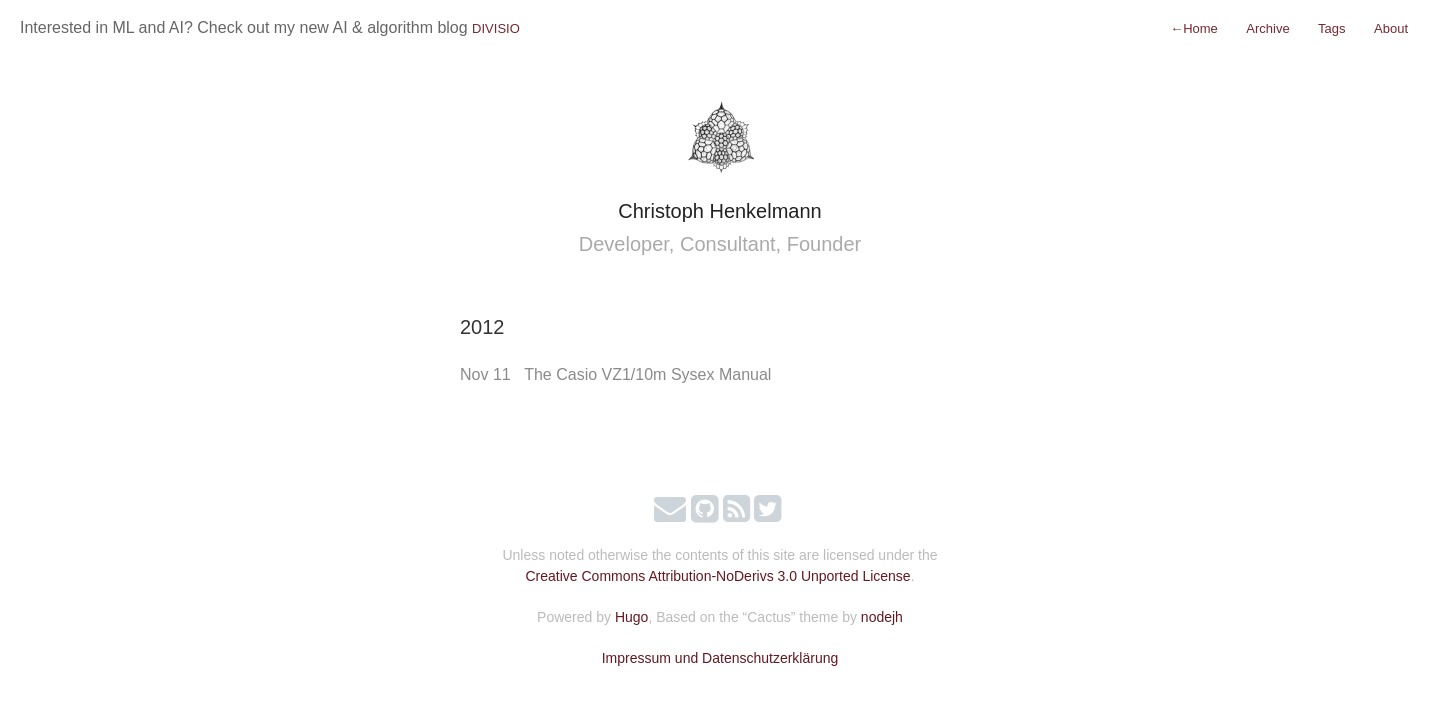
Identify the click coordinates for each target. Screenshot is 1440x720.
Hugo (631, 617)
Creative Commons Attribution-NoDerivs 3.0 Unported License (717, 576)
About (1391, 28)
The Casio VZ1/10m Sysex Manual (647, 374)
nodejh (882, 617)
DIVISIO (496, 28)
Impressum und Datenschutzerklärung (720, 658)
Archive (1267, 28)
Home (1194, 28)
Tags (1331, 28)
